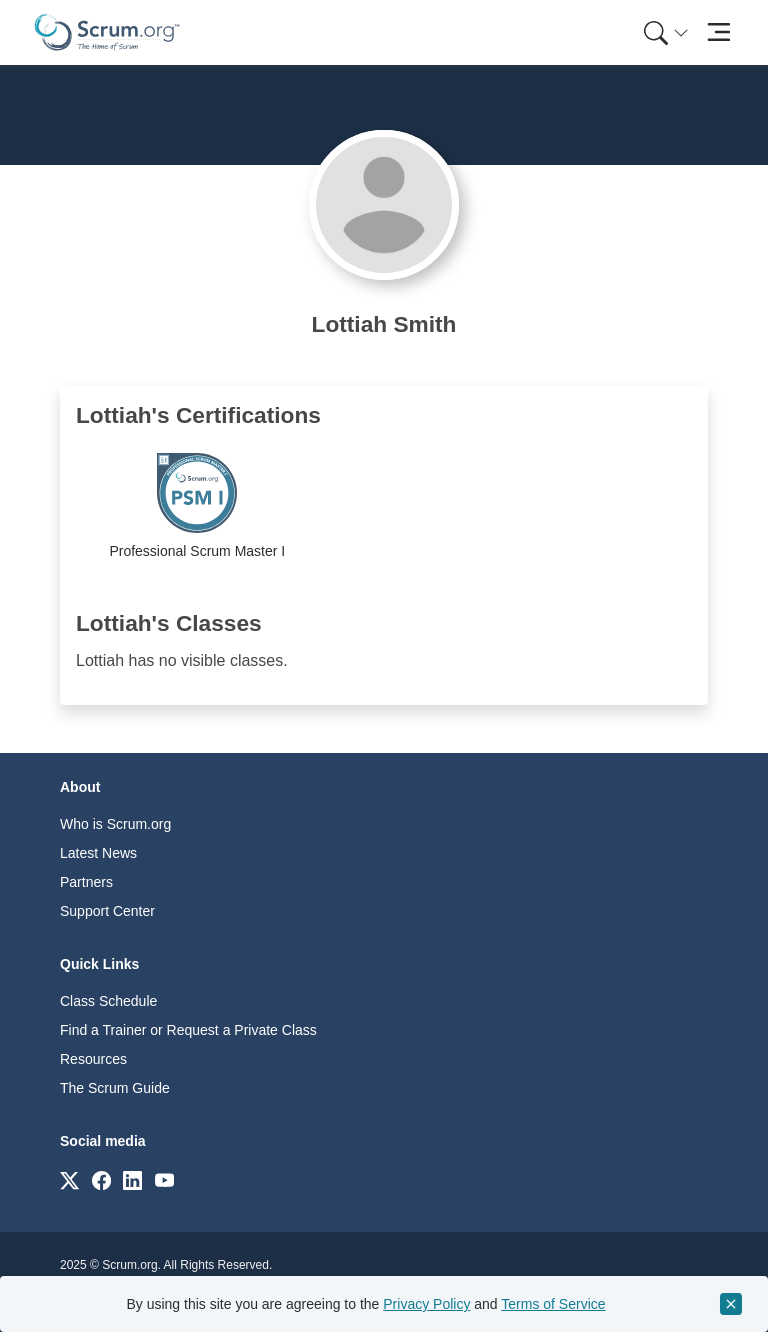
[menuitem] (664, 32)
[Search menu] (666, 32)
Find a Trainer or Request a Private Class (188, 1030)
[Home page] (107, 32)
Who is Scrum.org (115, 824)
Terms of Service (553, 1304)
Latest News (98, 853)
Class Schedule (108, 1001)
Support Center (107, 911)
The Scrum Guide (115, 1088)
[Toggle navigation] (718, 32)
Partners (86, 882)
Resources (93, 1059)
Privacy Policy (426, 1304)
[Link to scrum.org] (69, 1179)
